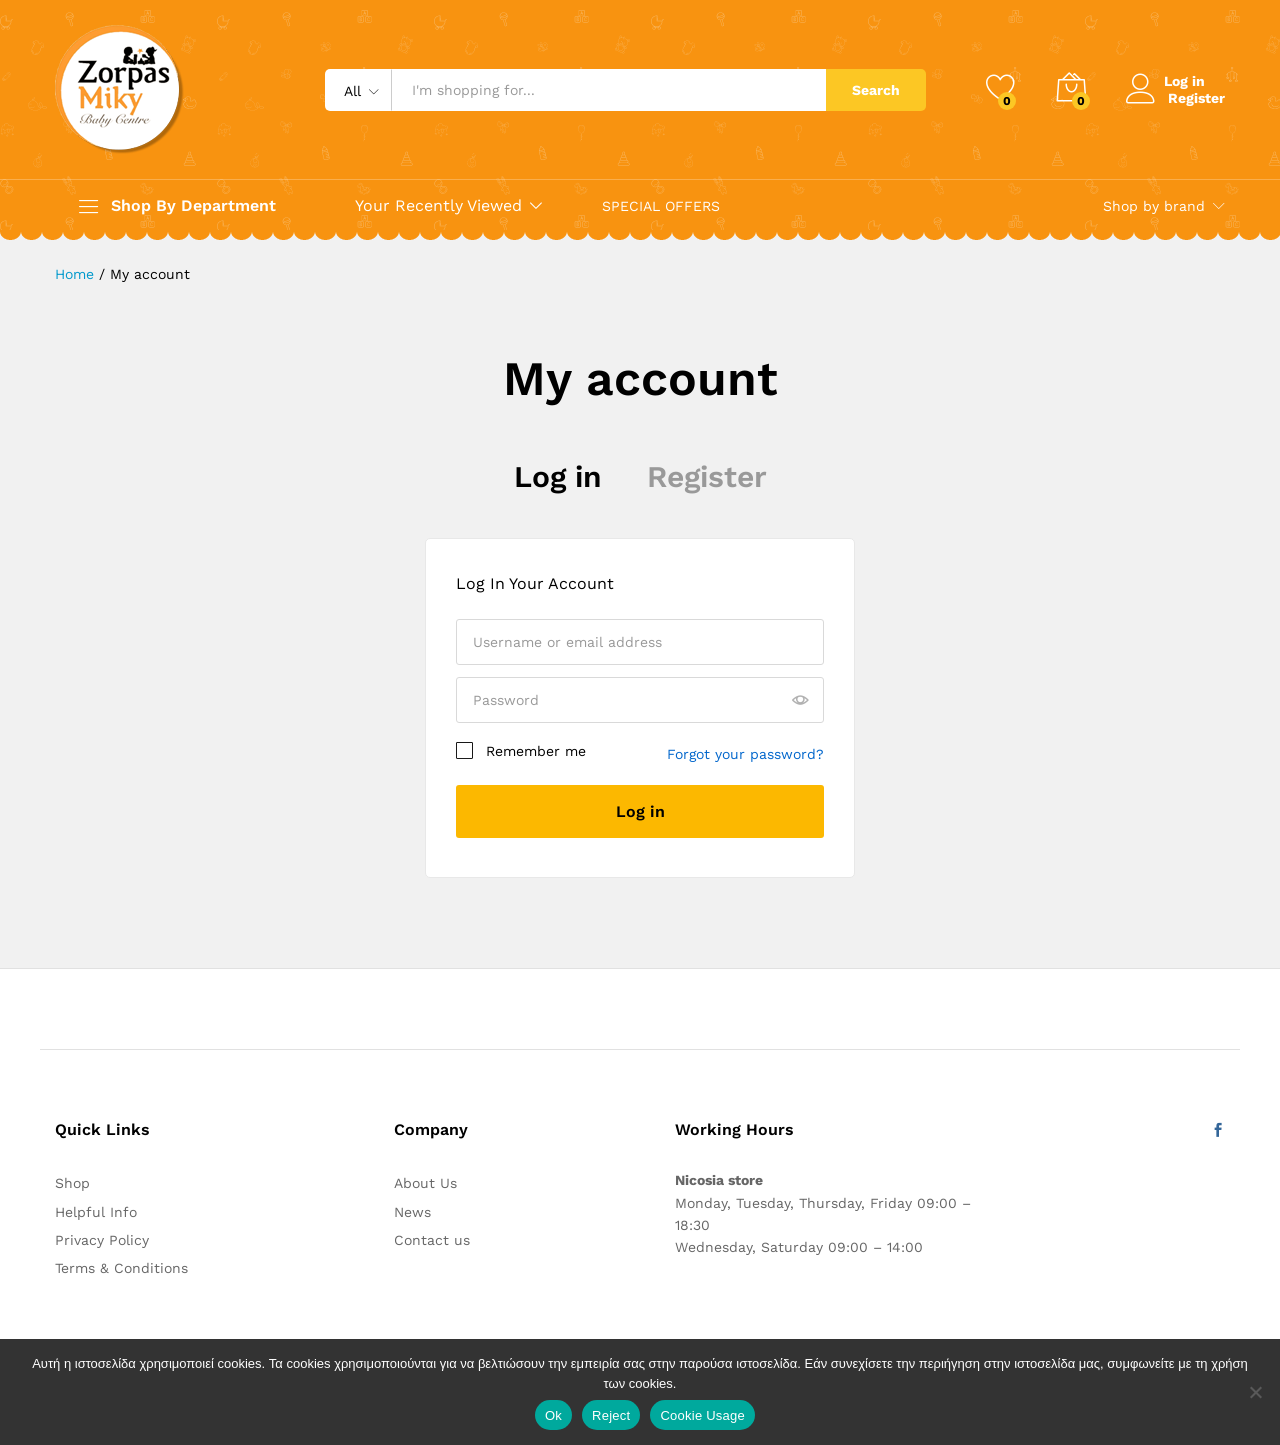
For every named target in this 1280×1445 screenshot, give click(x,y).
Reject (611, 1415)
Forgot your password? (745, 754)
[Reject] (1255, 1392)
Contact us (432, 1240)
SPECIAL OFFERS (661, 206)
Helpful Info (96, 1212)
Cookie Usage (702, 1415)
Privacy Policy (102, 1240)
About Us (425, 1183)
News (412, 1212)
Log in (558, 476)
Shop (72, 1183)
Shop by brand (1154, 206)
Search (876, 90)
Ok (553, 1415)
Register (1196, 97)
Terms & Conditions (121, 1268)
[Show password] (800, 701)
